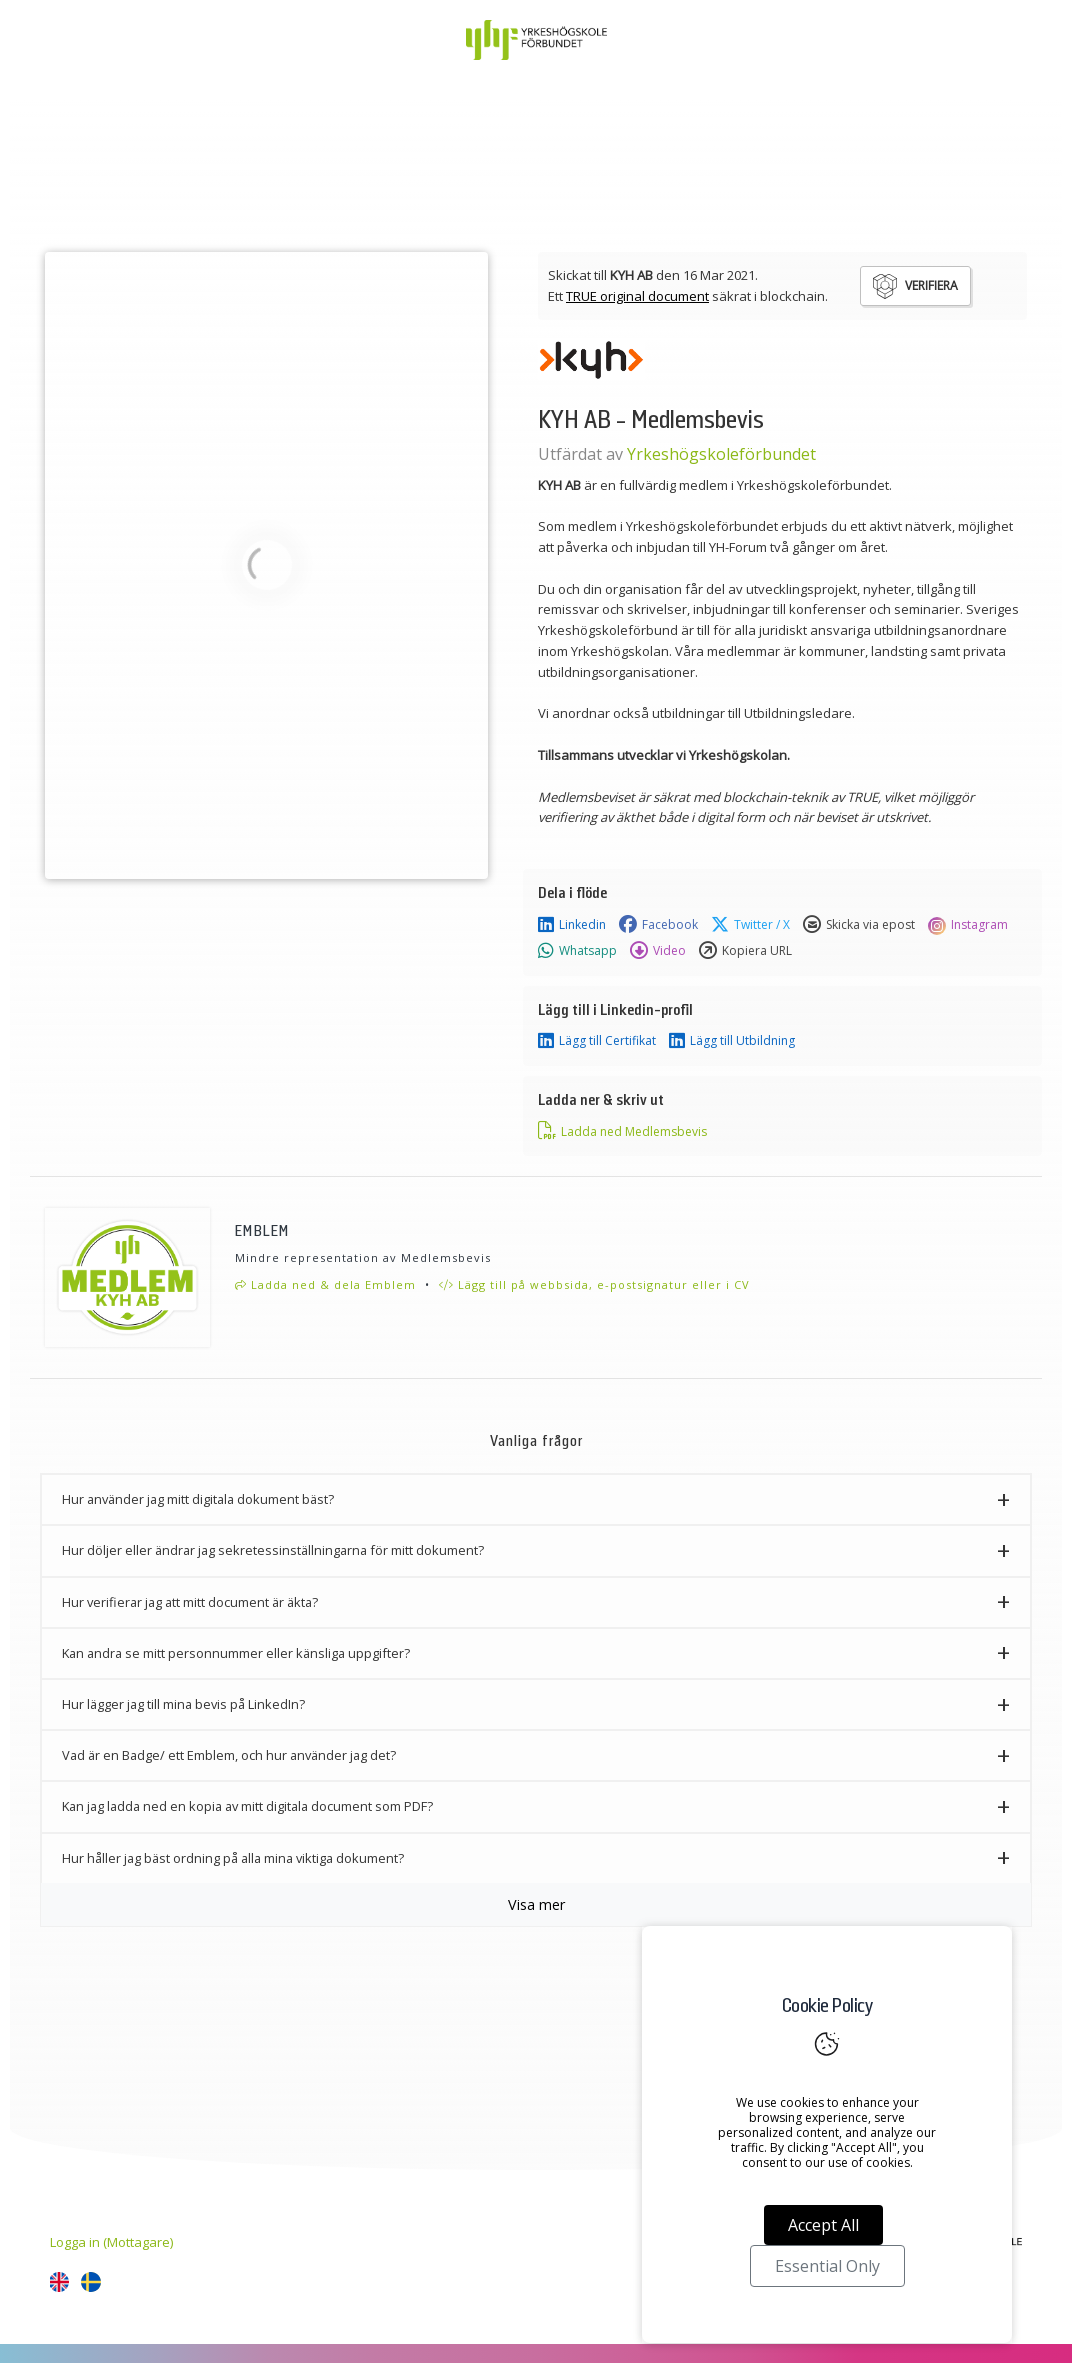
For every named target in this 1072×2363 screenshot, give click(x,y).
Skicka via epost (859, 925)
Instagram (968, 925)
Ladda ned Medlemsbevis (622, 1131)
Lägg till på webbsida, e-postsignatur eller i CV (594, 1284)
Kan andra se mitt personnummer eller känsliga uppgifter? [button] (236, 1653)
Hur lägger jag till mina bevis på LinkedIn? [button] (183, 1704)
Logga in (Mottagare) (111, 2242)
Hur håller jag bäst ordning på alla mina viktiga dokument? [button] (233, 1858)
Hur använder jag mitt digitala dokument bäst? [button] (198, 1499)
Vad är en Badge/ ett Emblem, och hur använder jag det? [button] (229, 1755)
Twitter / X (750, 925)
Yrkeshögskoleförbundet (721, 454)
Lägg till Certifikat (597, 1041)
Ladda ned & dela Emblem (325, 1284)
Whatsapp (577, 951)
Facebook (658, 925)
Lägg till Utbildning (732, 1041)
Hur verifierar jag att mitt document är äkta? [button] (190, 1602)
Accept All (823, 2225)
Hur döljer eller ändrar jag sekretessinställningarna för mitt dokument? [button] (273, 1550)
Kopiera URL (745, 951)
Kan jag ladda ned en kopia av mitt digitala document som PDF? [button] (247, 1806)
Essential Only (827, 2266)
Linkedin (572, 925)
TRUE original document (637, 296)
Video (658, 951)
